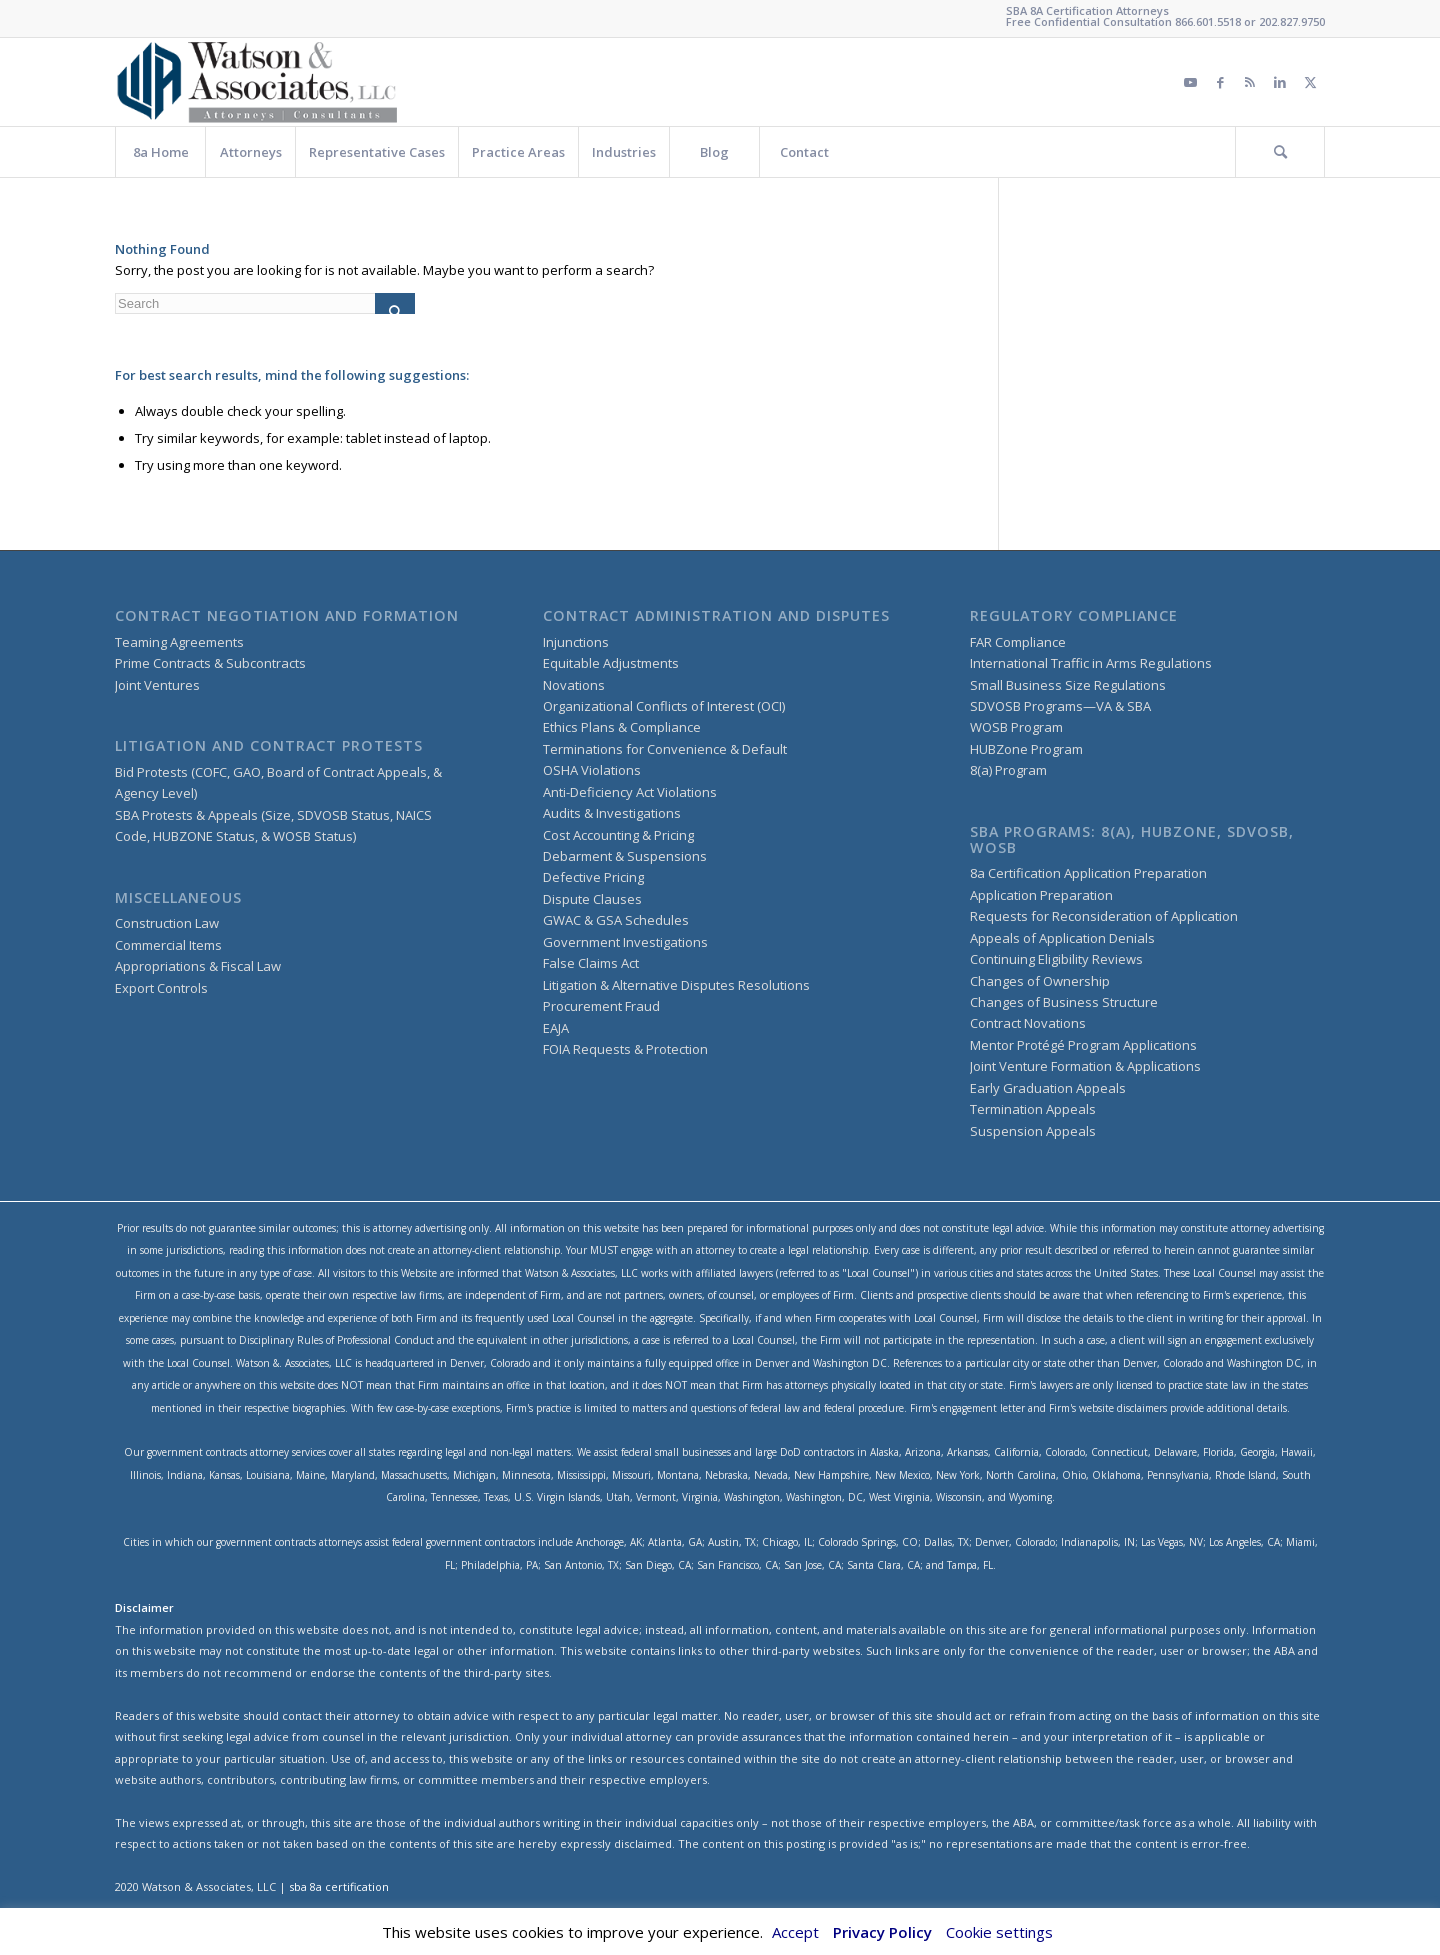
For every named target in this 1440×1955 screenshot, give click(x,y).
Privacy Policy (882, 1932)
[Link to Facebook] (1220, 82)
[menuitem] (160, 152)
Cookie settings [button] (999, 1932)
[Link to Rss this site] (1250, 82)
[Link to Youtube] (1190, 82)
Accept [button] (795, 1932)
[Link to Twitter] (1310, 82)
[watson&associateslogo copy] (258, 82)
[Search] (1280, 152)
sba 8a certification (339, 1886)
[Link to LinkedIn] (1280, 82)
